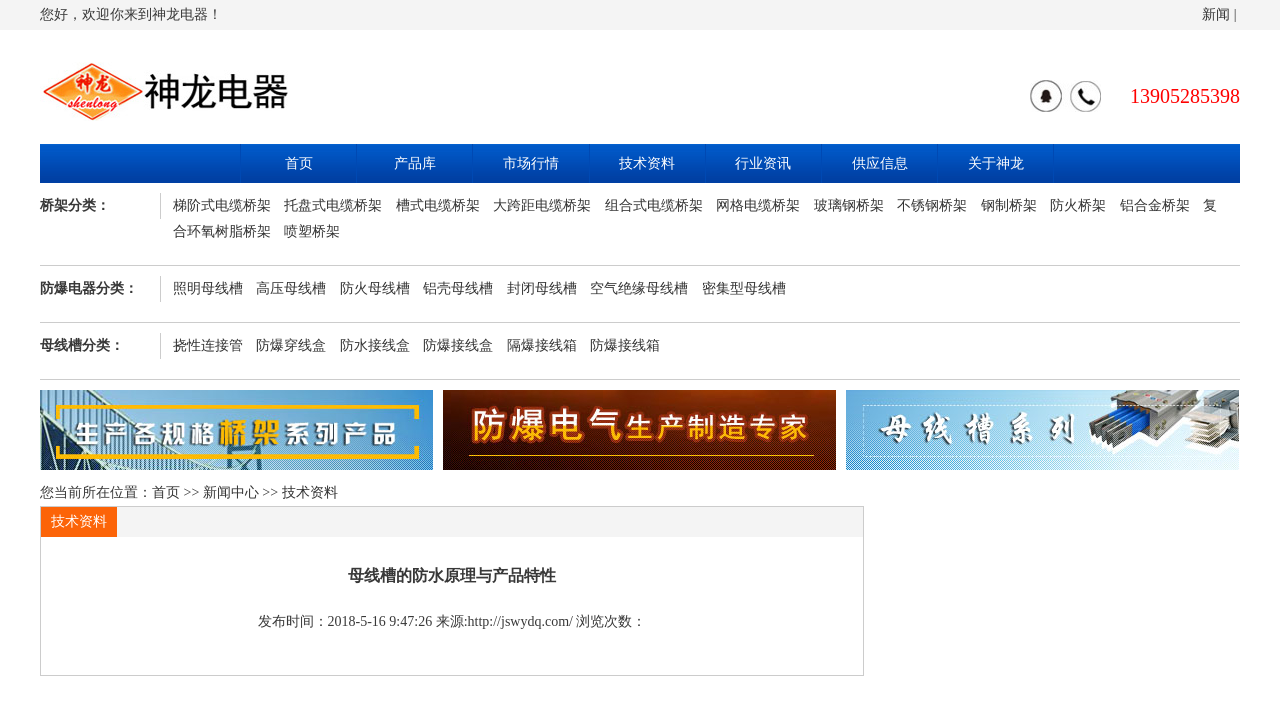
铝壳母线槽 (458, 288)
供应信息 (880, 163)
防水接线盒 (375, 345)
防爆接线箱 (625, 345)
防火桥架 (1078, 205)
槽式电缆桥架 (438, 205)
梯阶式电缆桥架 (222, 205)
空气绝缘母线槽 (639, 288)
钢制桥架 (1009, 205)
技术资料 (647, 163)
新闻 (1216, 14)
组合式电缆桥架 (654, 205)
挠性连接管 (208, 345)
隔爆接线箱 (542, 345)
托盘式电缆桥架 (333, 205)
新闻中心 (231, 492)
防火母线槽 (375, 288)
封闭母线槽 (542, 288)
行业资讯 (763, 163)
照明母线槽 (208, 288)
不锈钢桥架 (932, 205)
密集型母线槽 (744, 288)
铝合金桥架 (1155, 205)
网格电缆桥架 (758, 205)
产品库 (415, 163)
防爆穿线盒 (291, 345)
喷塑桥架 (312, 231)
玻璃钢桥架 (849, 205)
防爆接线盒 (458, 345)
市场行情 (531, 163)
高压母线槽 (291, 288)
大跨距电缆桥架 (542, 205)
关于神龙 (996, 163)
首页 (299, 163)
